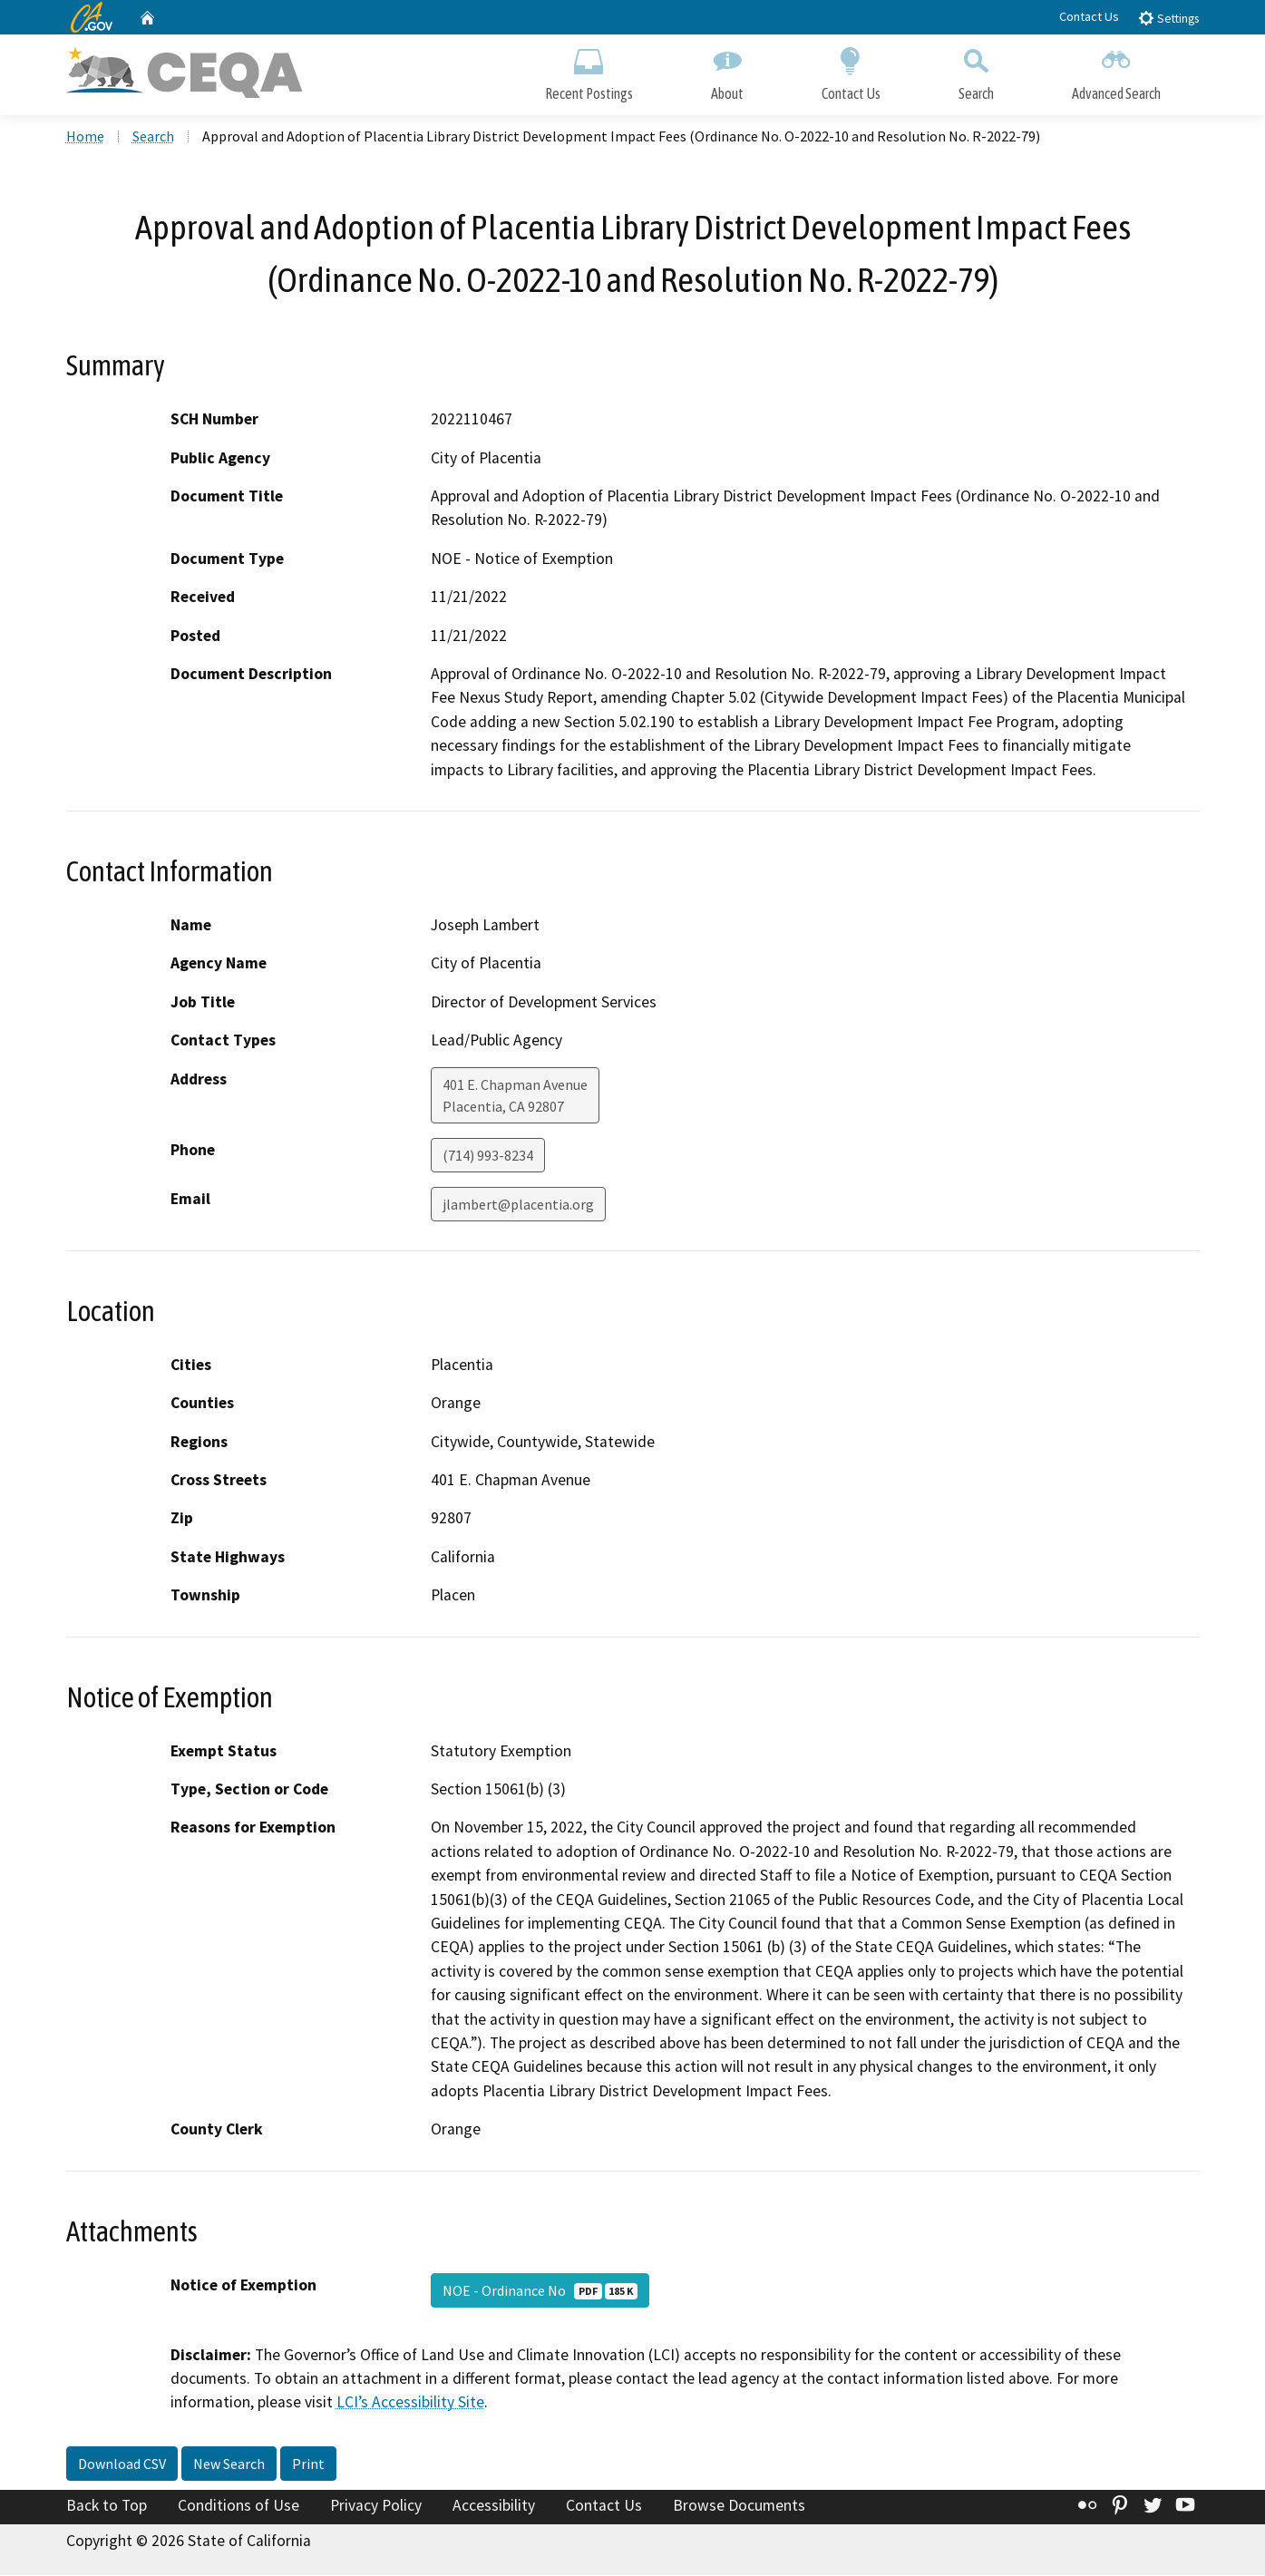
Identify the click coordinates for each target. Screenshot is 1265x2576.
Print (308, 2464)
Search (976, 70)
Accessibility (493, 2506)
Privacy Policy (376, 2506)
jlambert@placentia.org (518, 1205)
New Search (229, 2464)
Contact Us (1089, 16)
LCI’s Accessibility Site (410, 2404)
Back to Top (106, 2506)
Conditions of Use (238, 2506)
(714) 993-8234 (488, 1156)
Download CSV (122, 2464)
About (727, 70)
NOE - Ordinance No (540, 2291)
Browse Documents (739, 2506)
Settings (1168, 17)
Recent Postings (589, 70)
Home (85, 137)
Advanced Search (1116, 70)
